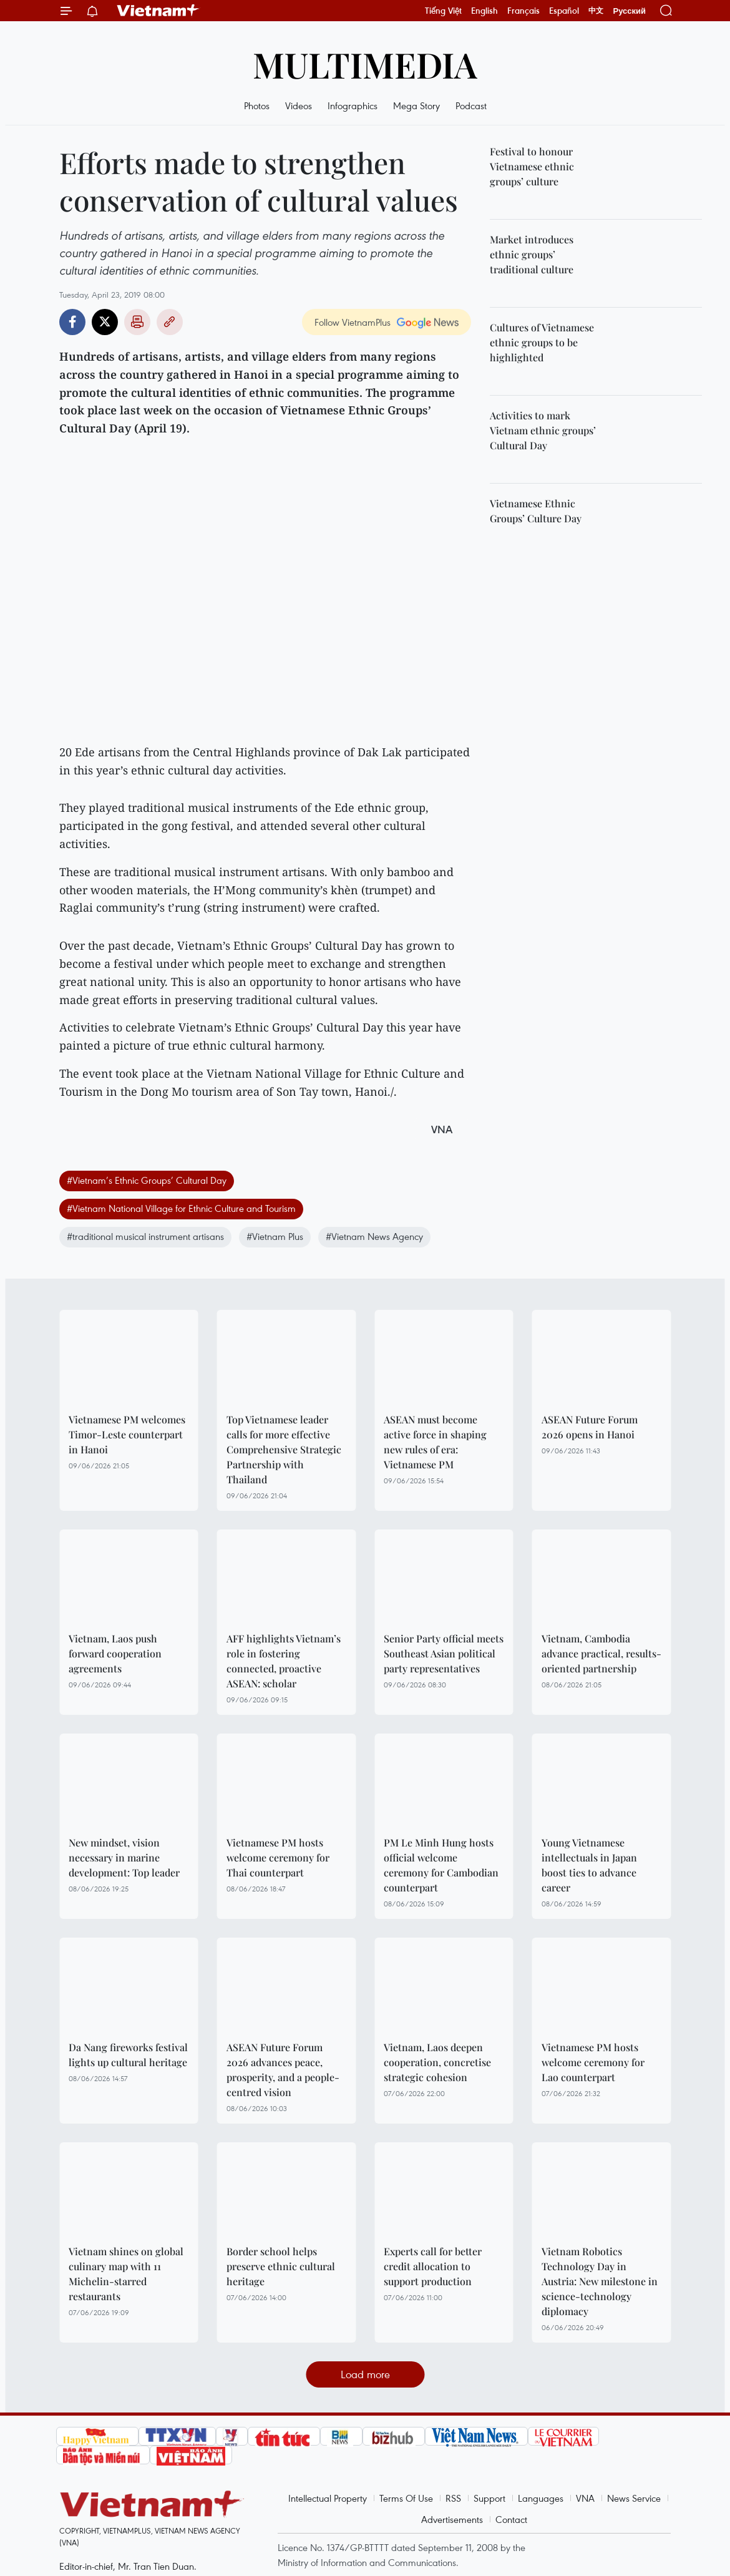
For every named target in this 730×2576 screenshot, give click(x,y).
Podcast (471, 105)
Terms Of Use (406, 2498)
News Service (634, 2498)
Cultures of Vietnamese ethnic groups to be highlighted (542, 342)
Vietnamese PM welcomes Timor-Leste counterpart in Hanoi (127, 1434)
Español (564, 10)
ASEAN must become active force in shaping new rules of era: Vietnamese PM (435, 1442)
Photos (257, 105)
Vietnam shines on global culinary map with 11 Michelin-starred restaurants (126, 2274)
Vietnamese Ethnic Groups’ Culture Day (536, 511)
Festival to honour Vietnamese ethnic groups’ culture (532, 166)
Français (523, 10)
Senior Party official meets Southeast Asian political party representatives (444, 1653)
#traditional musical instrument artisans (145, 1236)
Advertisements (452, 2519)
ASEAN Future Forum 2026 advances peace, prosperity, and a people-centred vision (282, 2070)
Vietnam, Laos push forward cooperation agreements (115, 1653)
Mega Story (416, 105)
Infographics (352, 105)
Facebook (72, 322)
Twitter (105, 322)
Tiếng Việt (443, 10)
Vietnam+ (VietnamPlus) (158, 10)
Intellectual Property (327, 2498)
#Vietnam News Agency (374, 1236)
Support (489, 2498)
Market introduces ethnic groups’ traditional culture (531, 254)
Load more (365, 2374)
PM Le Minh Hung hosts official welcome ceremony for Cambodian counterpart (441, 1865)
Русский (629, 11)
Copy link (170, 322)
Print (137, 322)
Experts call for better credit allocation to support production (433, 2266)
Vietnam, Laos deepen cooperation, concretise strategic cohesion (437, 2062)
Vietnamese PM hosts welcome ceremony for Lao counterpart (593, 2062)
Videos (298, 105)
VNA (585, 2498)
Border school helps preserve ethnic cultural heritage (280, 2266)
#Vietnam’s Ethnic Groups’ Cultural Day (146, 1180)
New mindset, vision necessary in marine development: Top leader (124, 1857)
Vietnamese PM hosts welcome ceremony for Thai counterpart (277, 1857)
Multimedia (365, 64)
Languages (540, 2498)
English (484, 10)
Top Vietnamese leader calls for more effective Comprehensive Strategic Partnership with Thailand (283, 1449)
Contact (511, 2519)
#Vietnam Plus (274, 1236)
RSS (453, 2498)
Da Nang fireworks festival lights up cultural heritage (128, 2055)
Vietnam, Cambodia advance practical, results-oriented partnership (601, 1653)
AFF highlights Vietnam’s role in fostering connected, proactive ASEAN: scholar (283, 1661)
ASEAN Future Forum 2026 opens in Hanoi (590, 1427)
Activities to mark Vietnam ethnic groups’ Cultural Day (543, 430)
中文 (595, 10)
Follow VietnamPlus (352, 322)
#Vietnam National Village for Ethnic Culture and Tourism (181, 1208)
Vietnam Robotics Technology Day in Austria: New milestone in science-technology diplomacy (600, 2281)
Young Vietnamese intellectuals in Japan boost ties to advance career (589, 1865)
